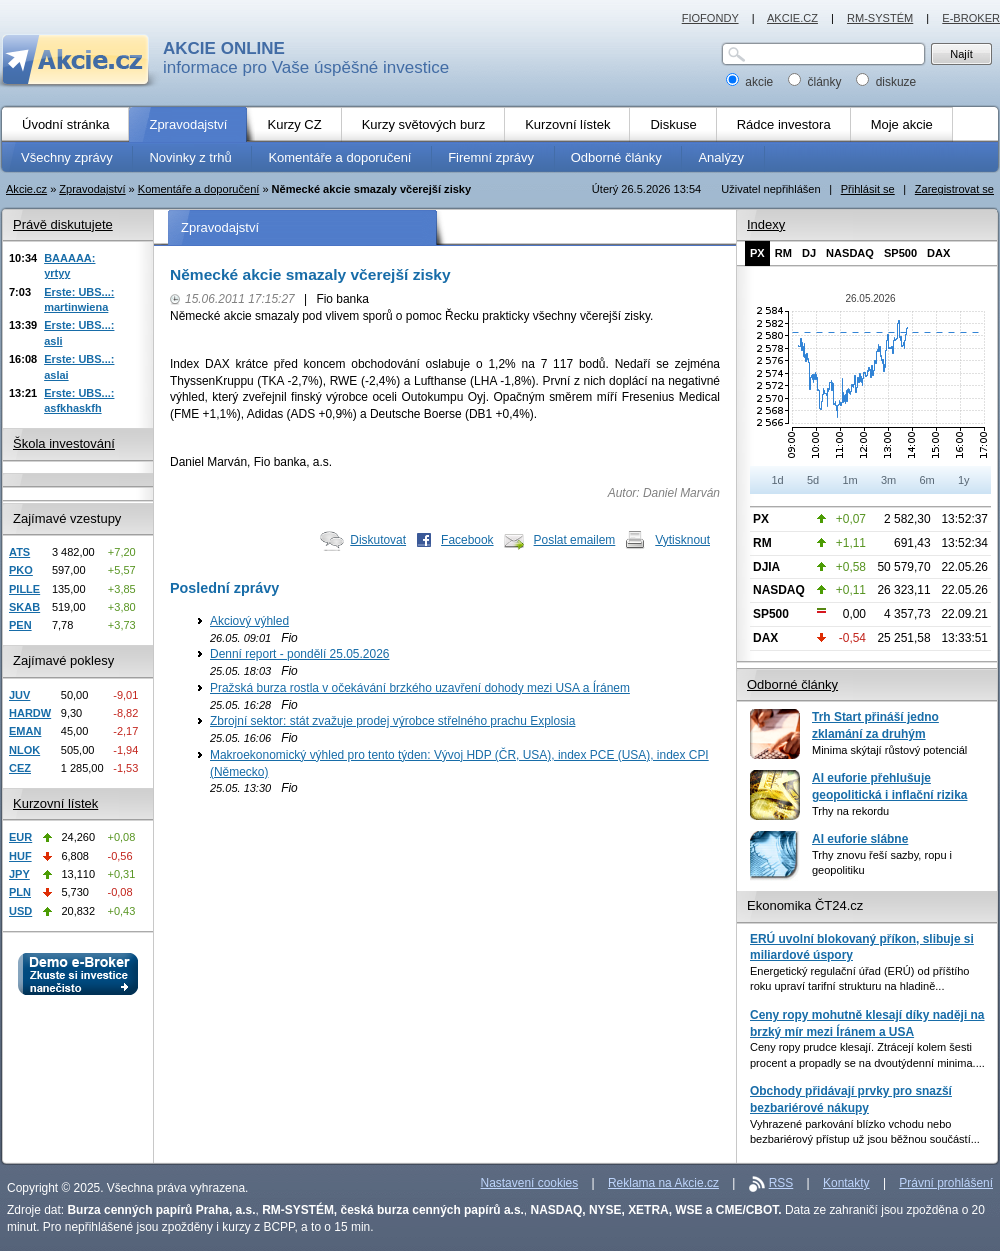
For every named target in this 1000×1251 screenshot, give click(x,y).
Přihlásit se (868, 189)
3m (888, 480)
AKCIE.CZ (792, 18)
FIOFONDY (710, 18)
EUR (20, 837)
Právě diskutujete (63, 224)
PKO (21, 570)
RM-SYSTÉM (880, 18)
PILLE (24, 589)
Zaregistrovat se (954, 189)
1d (777, 480)
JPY (19, 874)
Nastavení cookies (530, 1183)
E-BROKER (971, 18)
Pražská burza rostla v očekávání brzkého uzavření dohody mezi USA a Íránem (420, 688)
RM (783, 253)
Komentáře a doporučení (199, 189)
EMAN (25, 731)
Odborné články (792, 684)
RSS (781, 1183)
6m (926, 480)
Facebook (467, 540)
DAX (938, 253)
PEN (20, 625)
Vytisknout (682, 540)
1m (849, 480)
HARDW (30, 713)
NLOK (24, 750)
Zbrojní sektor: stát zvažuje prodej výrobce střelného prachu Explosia (392, 721)
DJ (809, 253)
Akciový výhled (249, 621)
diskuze (886, 82)
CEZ (20, 768)
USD (20, 911)
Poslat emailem (575, 540)
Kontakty (846, 1183)
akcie (751, 82)
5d (813, 480)
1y (964, 480)
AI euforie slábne (860, 839)
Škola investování (64, 443)
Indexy (766, 224)
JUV (19, 695)
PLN (20, 892)
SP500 (900, 253)
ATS (19, 552)
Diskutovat (378, 540)
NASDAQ (850, 253)
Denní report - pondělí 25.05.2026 (299, 654)
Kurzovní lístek (55, 803)
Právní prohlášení (946, 1183)
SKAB (24, 607)
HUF (20, 856)
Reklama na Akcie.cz (663, 1183)
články (816, 82)
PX (757, 253)
